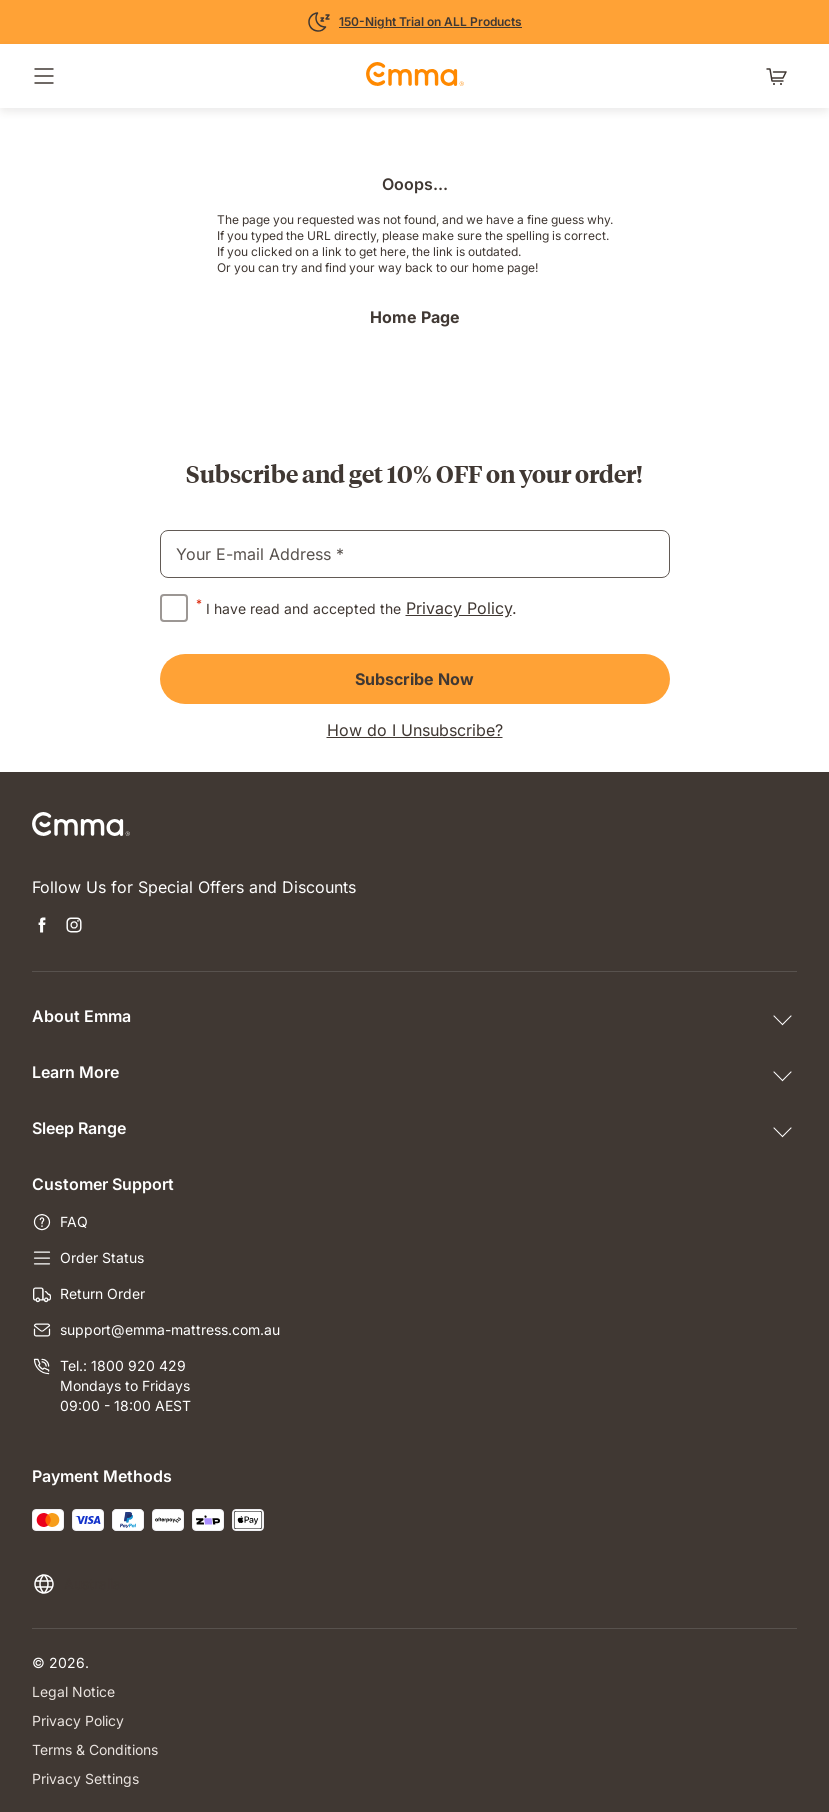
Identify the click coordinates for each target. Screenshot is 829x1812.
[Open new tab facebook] (42, 927)
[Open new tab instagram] (74, 927)
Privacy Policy (459, 608)
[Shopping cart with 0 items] (781, 76)
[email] (415, 554)
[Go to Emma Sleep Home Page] (415, 76)
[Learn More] (414, 22)
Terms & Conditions (95, 1749)
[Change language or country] (76, 1584)
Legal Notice (73, 1691)
